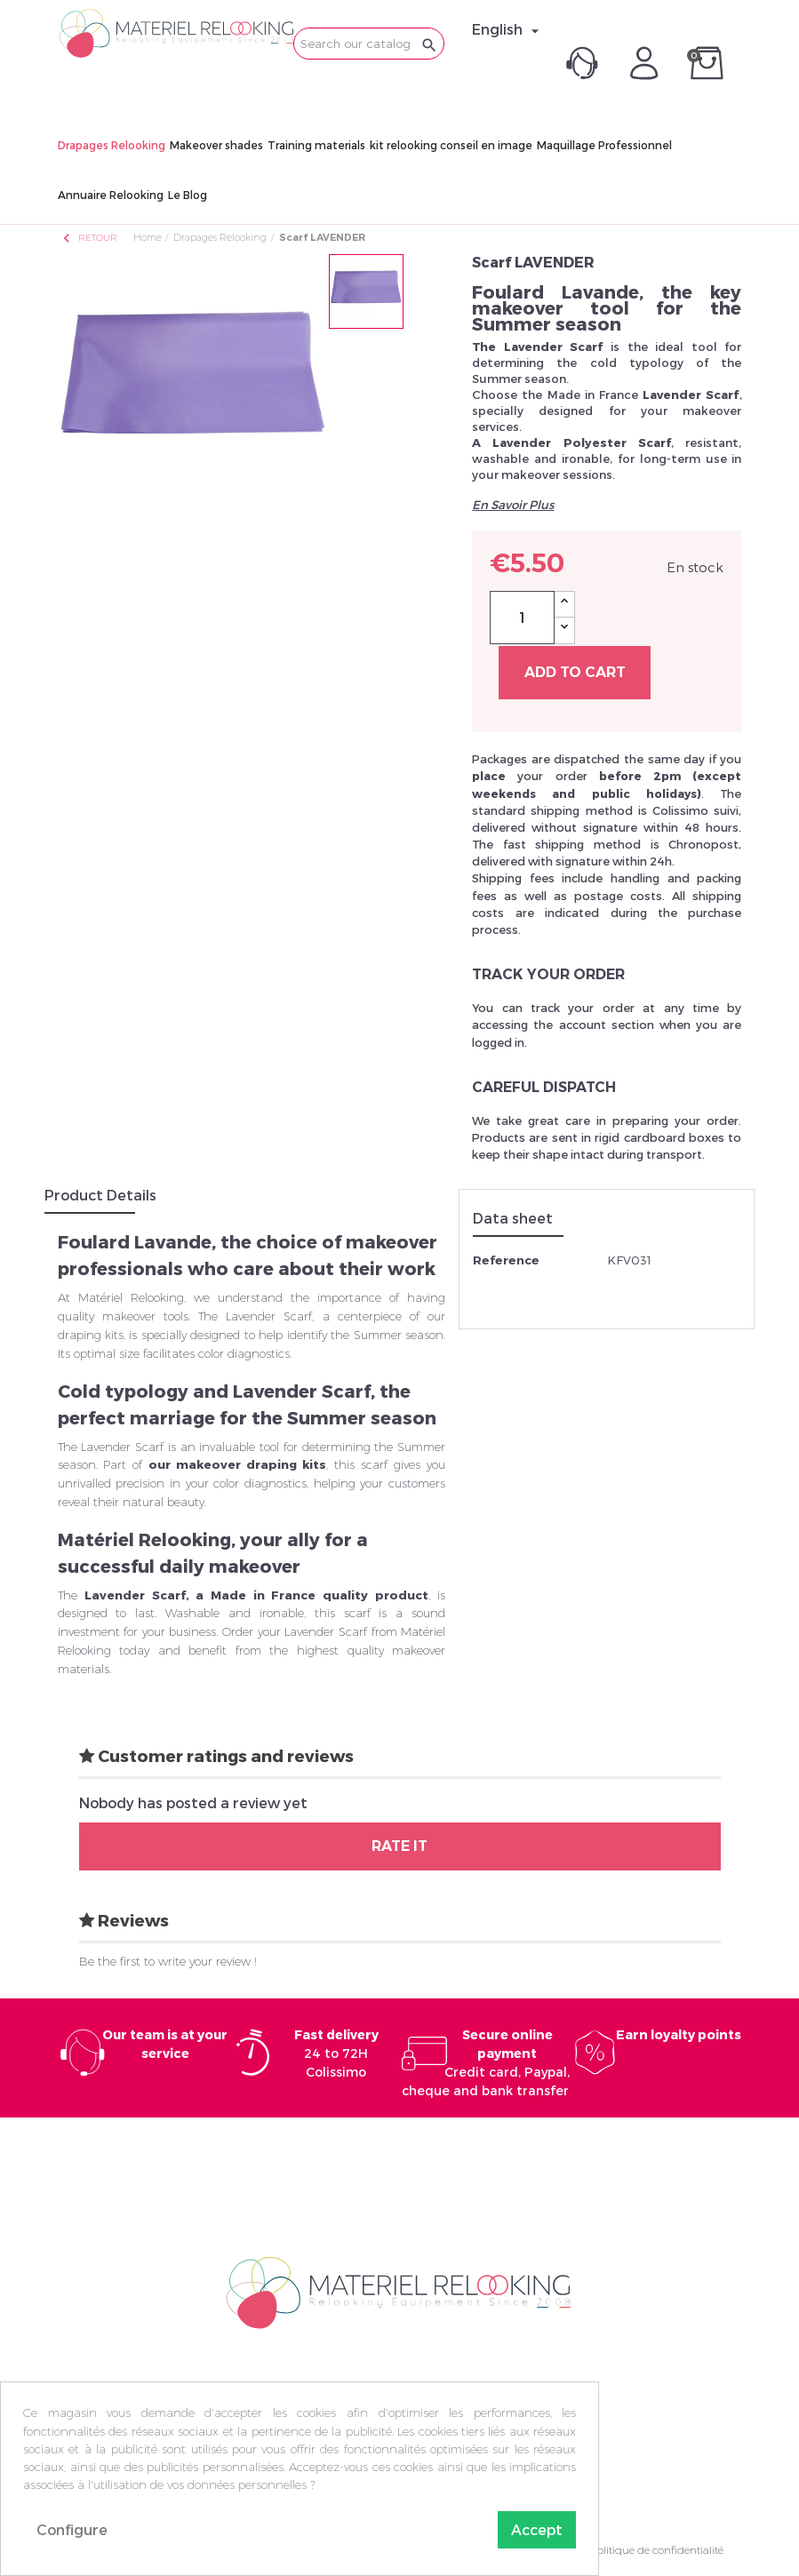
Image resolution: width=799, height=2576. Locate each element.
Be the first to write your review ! (168, 1961)
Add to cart (575, 672)
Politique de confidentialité (656, 2549)
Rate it (399, 1846)
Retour (89, 237)
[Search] (368, 44)
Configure (72, 2529)
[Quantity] (522, 617)
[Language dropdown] (508, 29)
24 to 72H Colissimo (336, 2053)
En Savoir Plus (513, 505)
